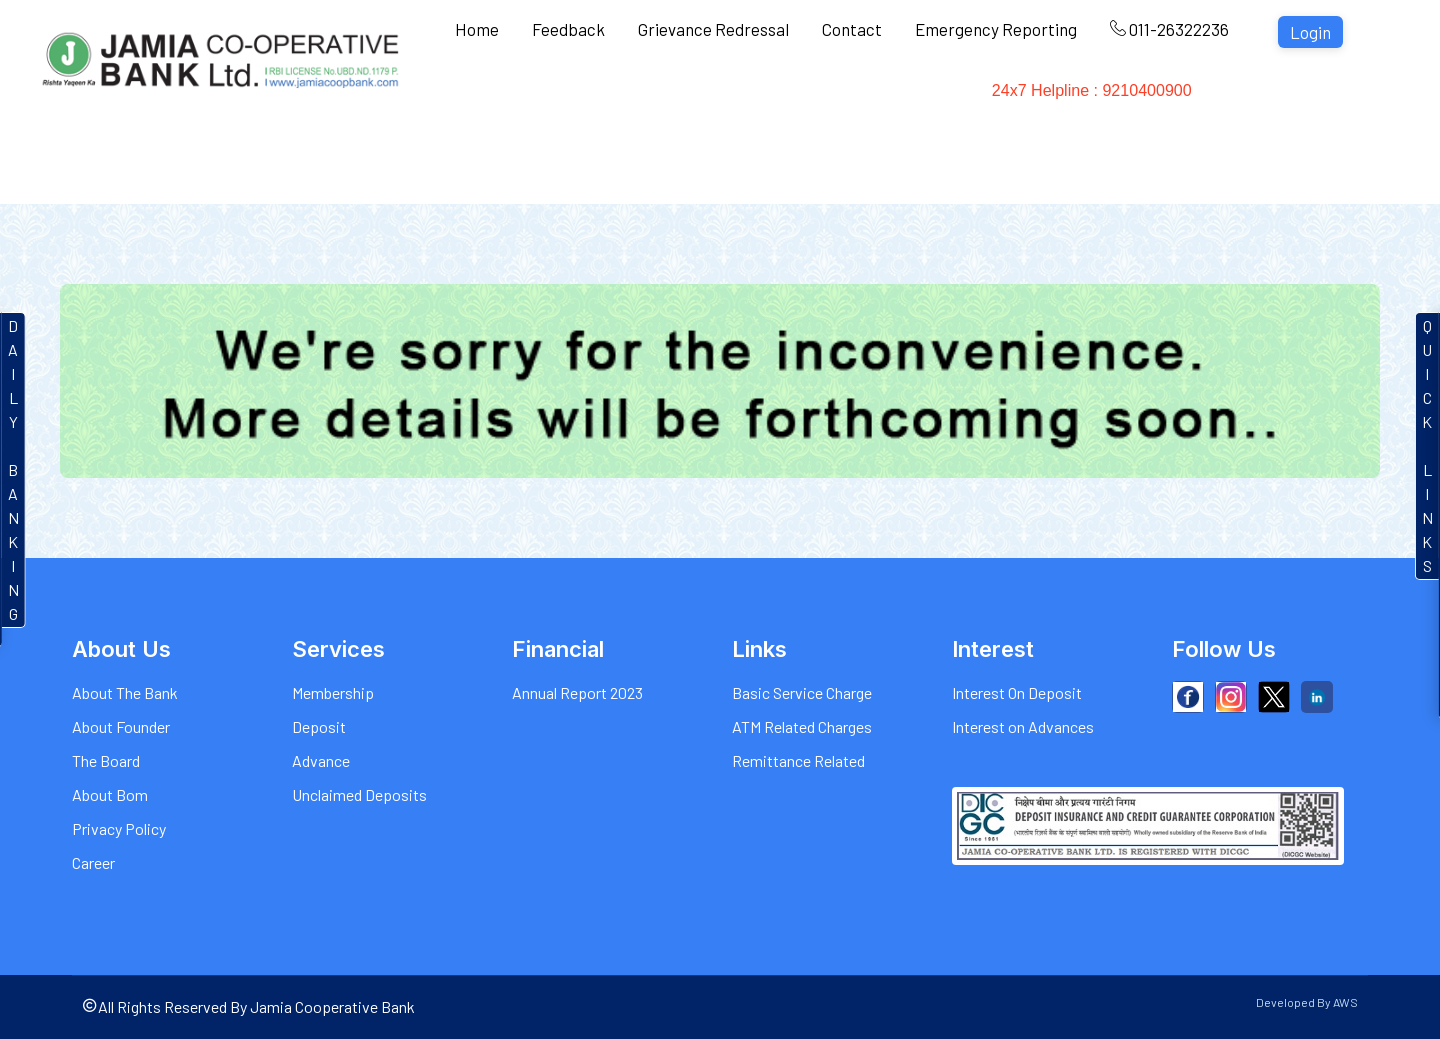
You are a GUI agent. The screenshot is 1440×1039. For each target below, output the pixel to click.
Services (593, 100)
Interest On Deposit (1017, 692)
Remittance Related (798, 760)
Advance (321, 760)
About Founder (121, 726)
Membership (333, 692)
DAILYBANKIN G (13, 469)
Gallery (874, 100)
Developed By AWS (1307, 1002)
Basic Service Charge (802, 692)
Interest (688, 100)
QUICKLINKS (1427, 445)
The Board (106, 760)
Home (477, 29)
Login (1310, 32)
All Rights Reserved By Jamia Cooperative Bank (248, 1006)
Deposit (319, 726)
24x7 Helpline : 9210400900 (1147, 100)
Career (93, 862)
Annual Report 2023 (577, 692)
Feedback (568, 29)
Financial (969, 100)
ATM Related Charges (802, 726)
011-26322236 (1169, 29)
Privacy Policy (119, 828)
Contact (852, 29)
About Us (492, 100)
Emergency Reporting (996, 29)
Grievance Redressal (713, 29)
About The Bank (125, 692)
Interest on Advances (1023, 726)
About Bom (110, 794)
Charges (782, 100)
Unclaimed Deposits (359, 794)
